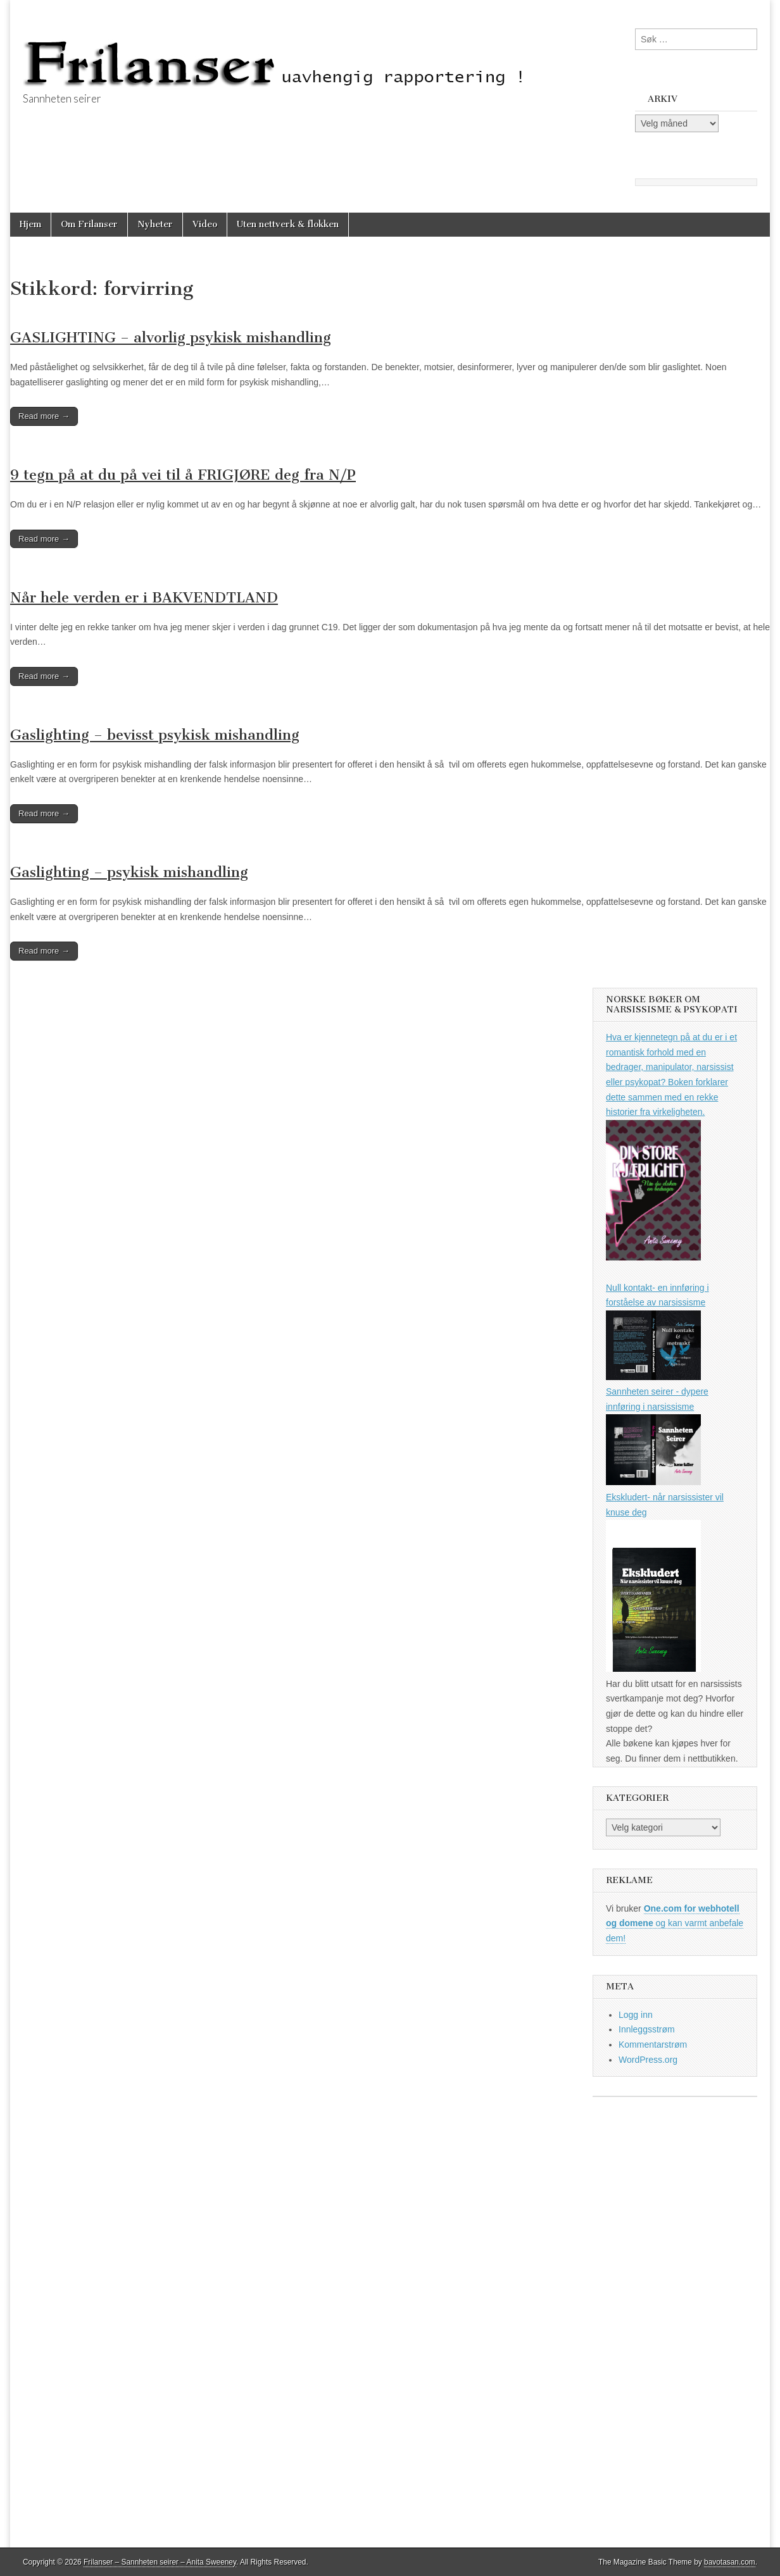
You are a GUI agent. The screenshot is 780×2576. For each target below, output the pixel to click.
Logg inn (636, 2015)
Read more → (44, 416)
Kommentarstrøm (653, 2044)
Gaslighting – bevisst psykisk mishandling (154, 735)
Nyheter (155, 224)
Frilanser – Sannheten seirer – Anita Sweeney (160, 2562)
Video (204, 224)
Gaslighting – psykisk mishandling (129, 872)
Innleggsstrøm (647, 2029)
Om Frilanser (89, 224)
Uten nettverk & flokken (288, 224)
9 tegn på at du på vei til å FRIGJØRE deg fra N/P (183, 474)
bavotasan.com (729, 2562)
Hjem (30, 224)
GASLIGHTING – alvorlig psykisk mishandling (170, 337)
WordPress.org (648, 2060)
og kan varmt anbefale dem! (674, 1923)
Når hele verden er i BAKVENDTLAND (144, 597)
